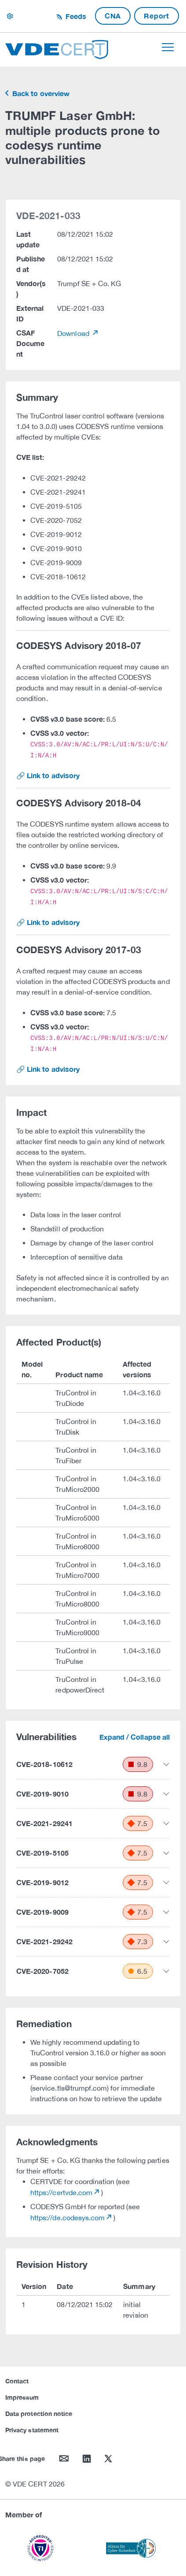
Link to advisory (53, 775)
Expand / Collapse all (134, 1737)
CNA (113, 15)
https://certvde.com (61, 2192)
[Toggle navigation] (168, 47)
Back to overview (40, 93)
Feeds (75, 16)
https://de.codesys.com (67, 2218)
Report (156, 15)
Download (74, 333)
